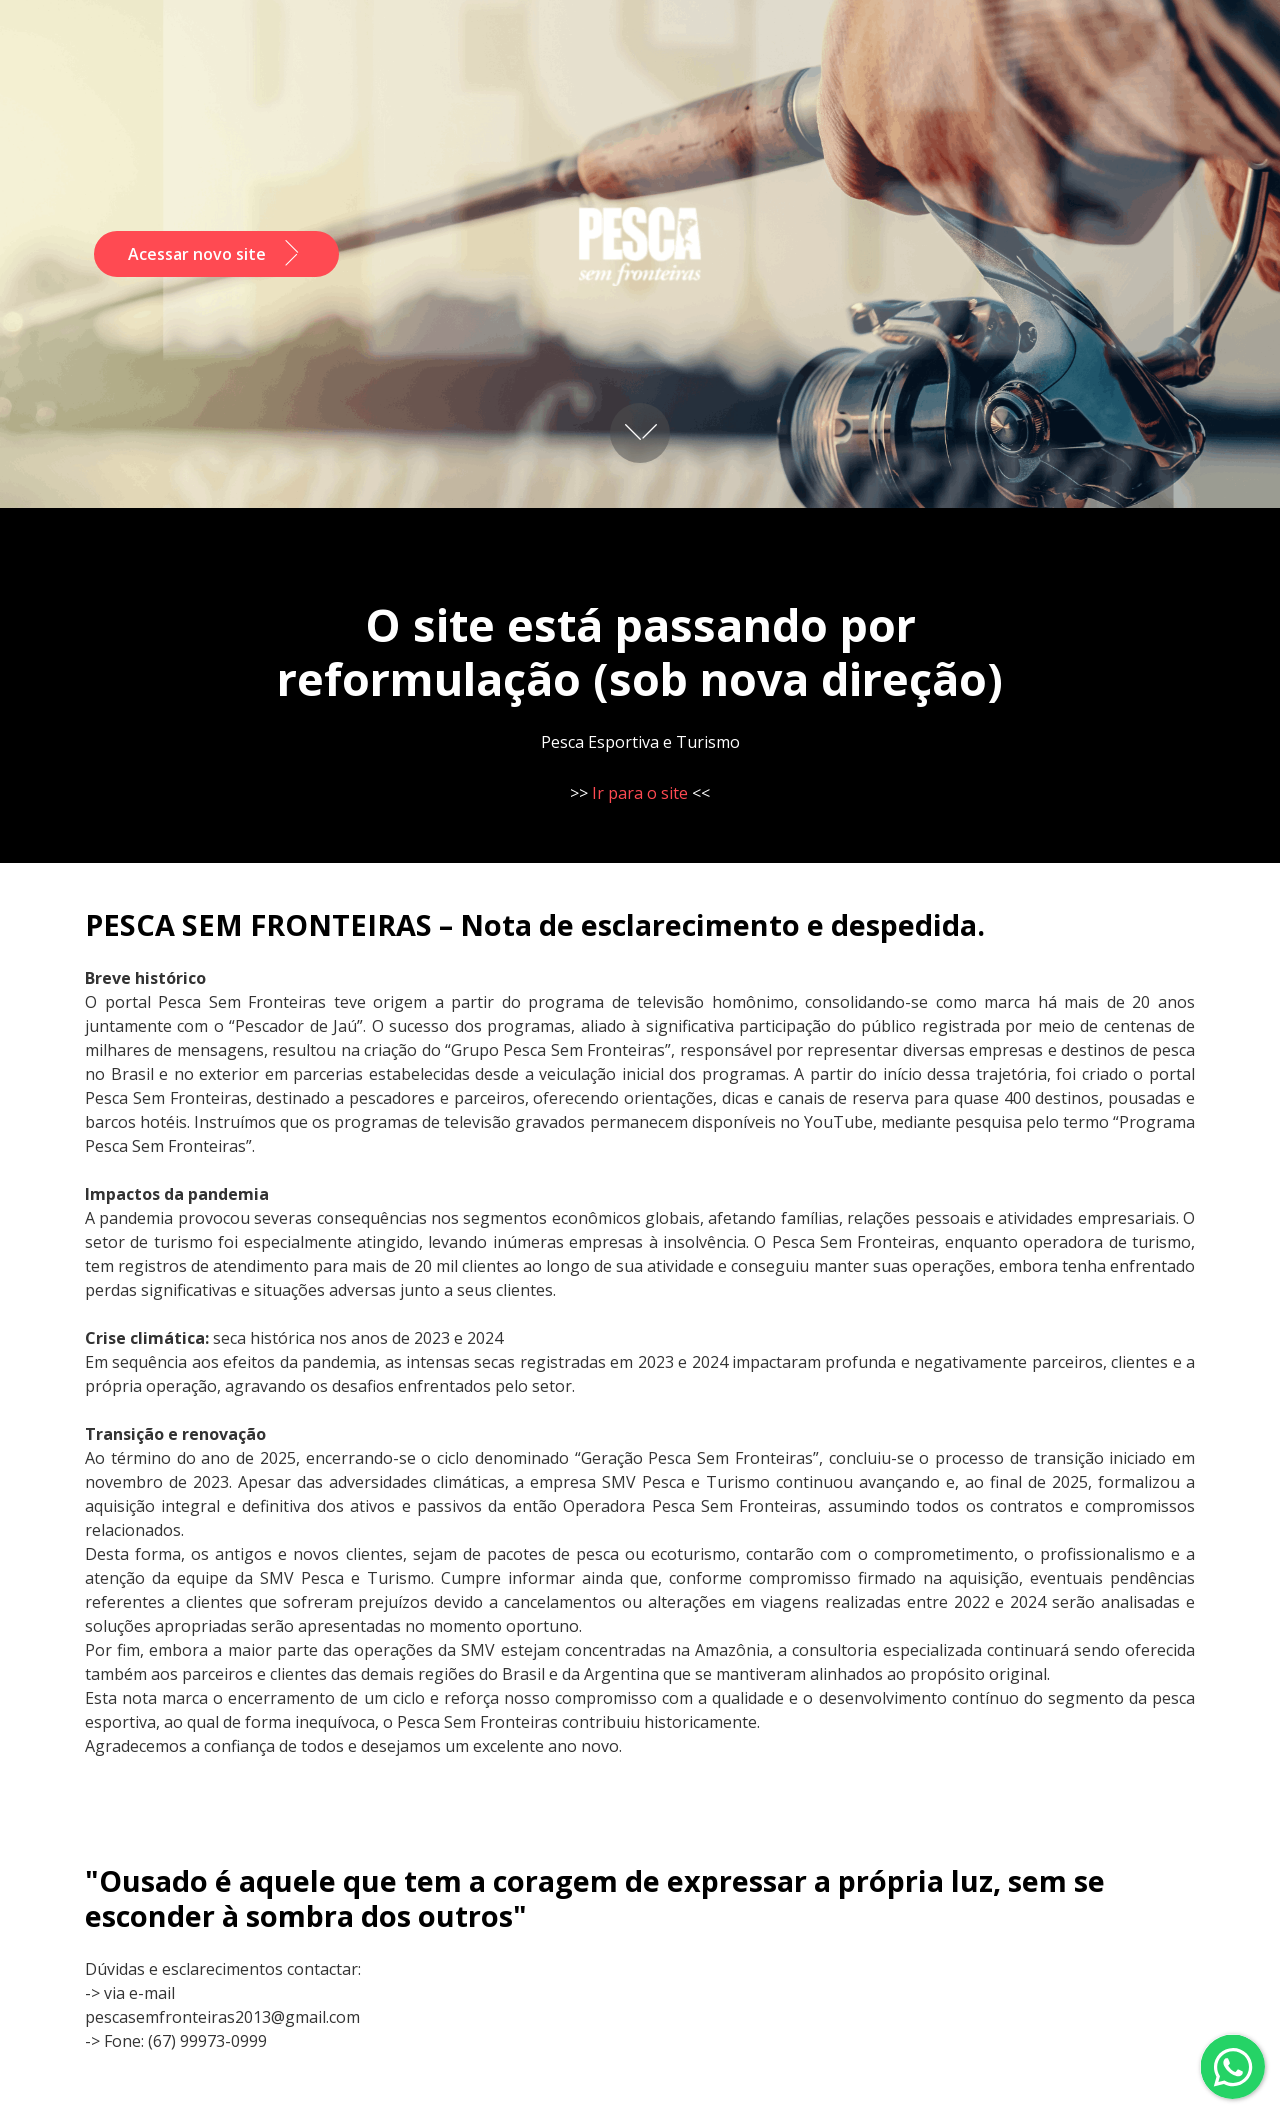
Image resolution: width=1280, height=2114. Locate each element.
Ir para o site (640, 793)
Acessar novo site (216, 254)
